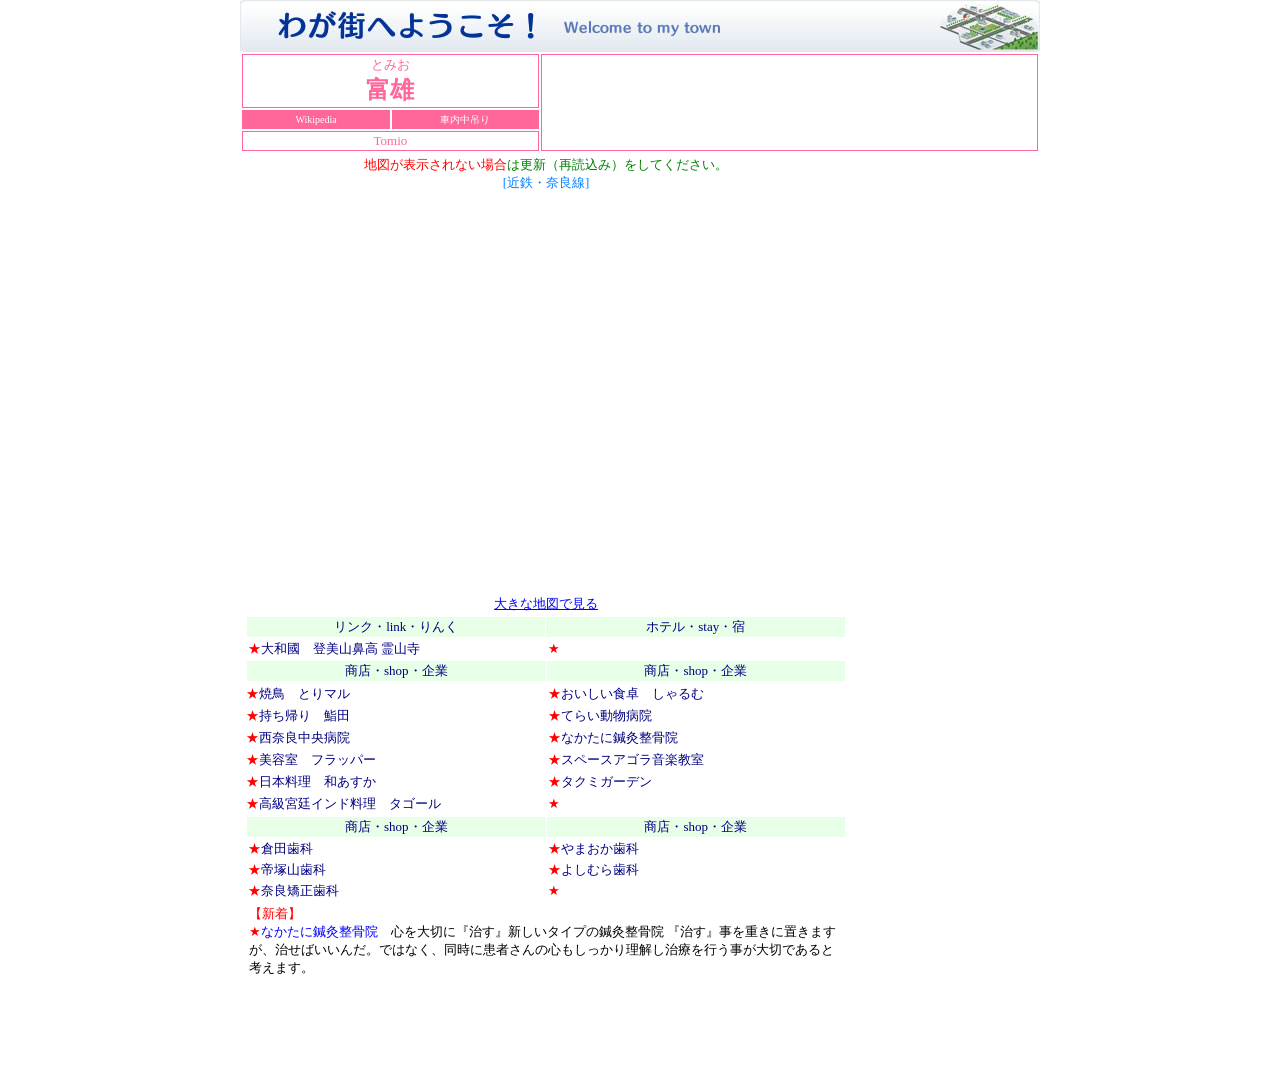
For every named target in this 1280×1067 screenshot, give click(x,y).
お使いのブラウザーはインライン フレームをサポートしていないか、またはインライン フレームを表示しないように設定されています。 (789, 103)
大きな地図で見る (546, 603)
